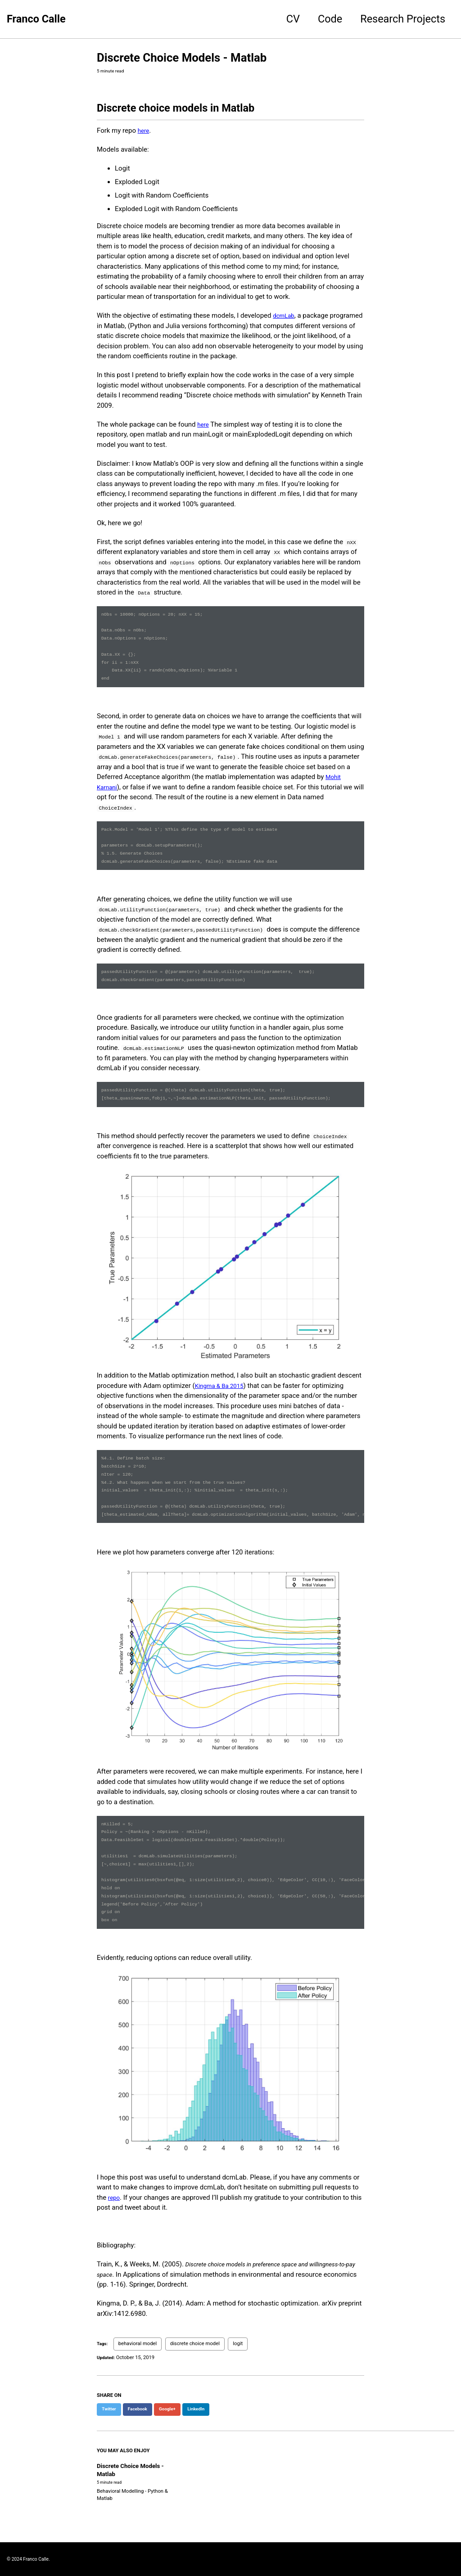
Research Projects (402, 19)
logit (240, 2397)
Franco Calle (36, 19)
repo (115, 2251)
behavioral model (139, 2397)
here (144, 133)
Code (330, 19)
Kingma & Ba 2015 (222, 1413)
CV (293, 19)
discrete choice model (196, 2397)
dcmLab (285, 318)
